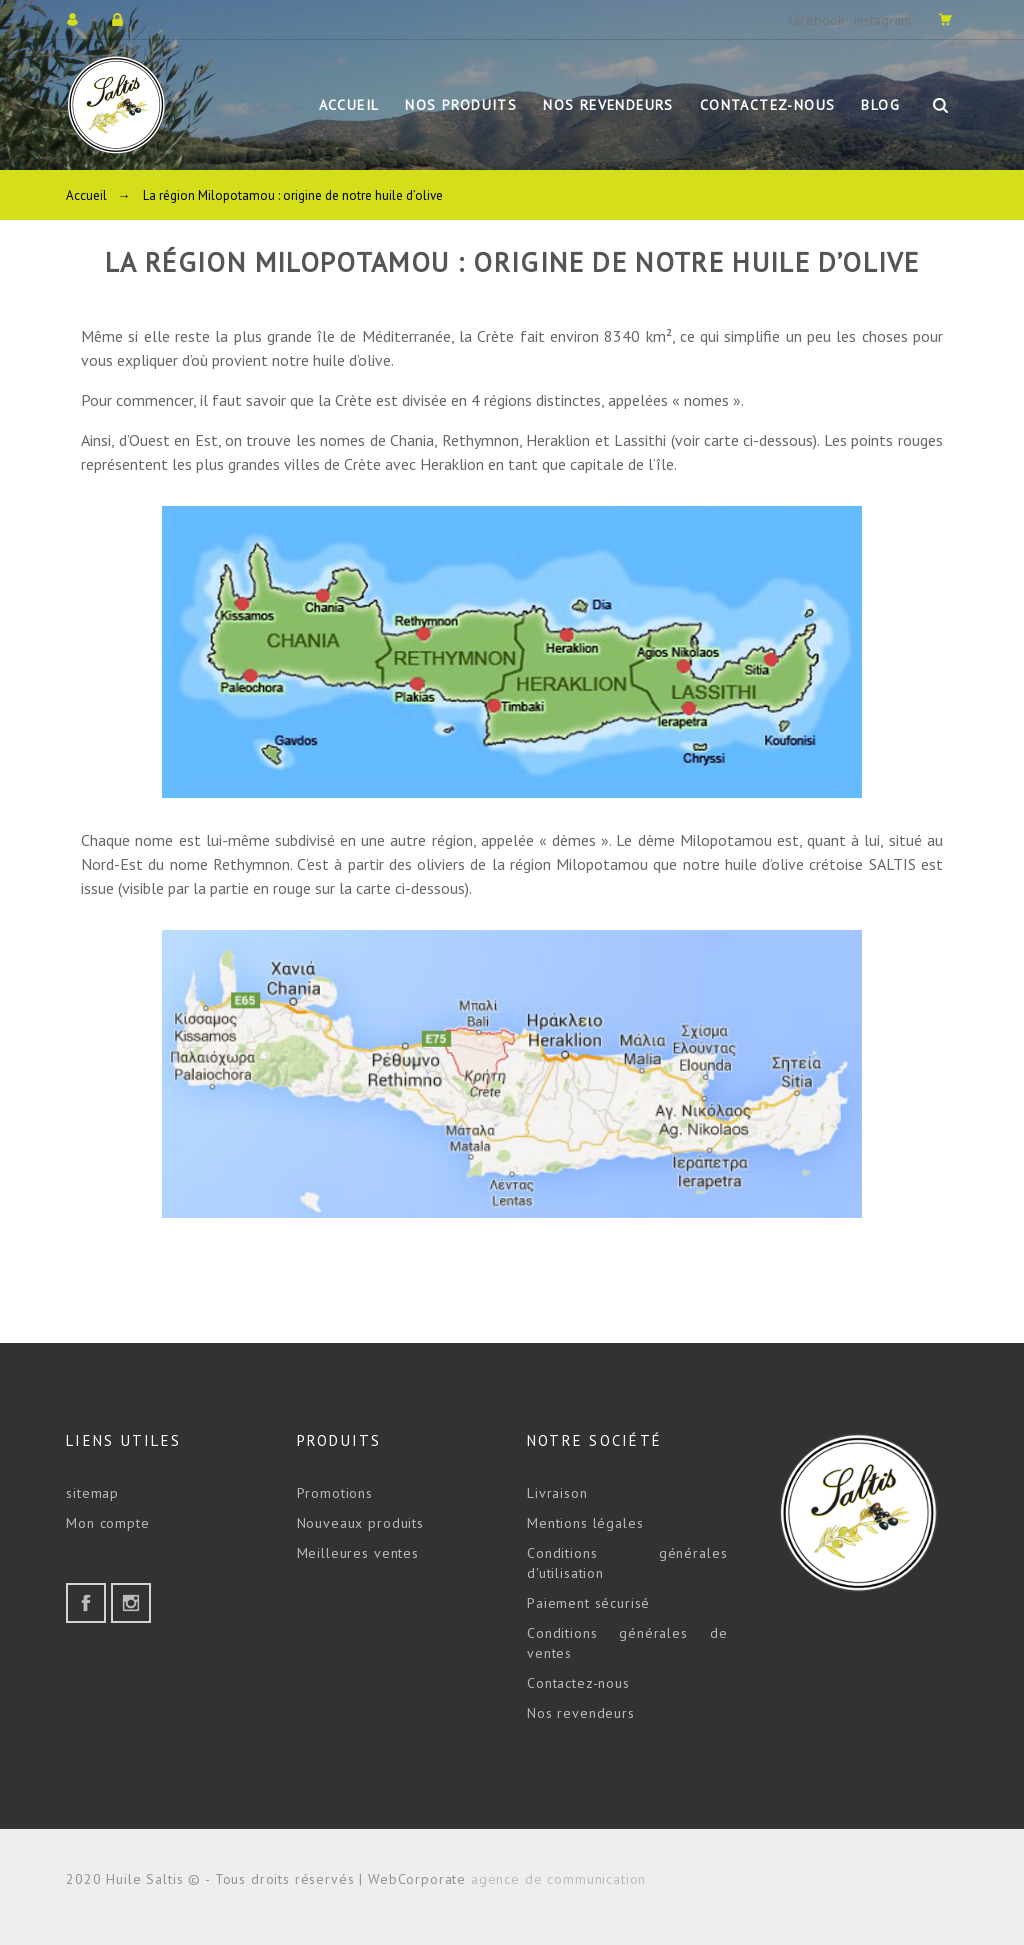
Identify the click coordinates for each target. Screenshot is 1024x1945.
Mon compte (107, 1523)
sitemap (92, 1493)
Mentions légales (585, 1523)
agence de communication (558, 1879)
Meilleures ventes (358, 1553)
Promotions (335, 1493)
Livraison (557, 1493)
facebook (816, 20)
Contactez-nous (578, 1683)
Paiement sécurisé (588, 1603)
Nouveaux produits (360, 1523)
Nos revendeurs (581, 1713)
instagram (883, 20)
